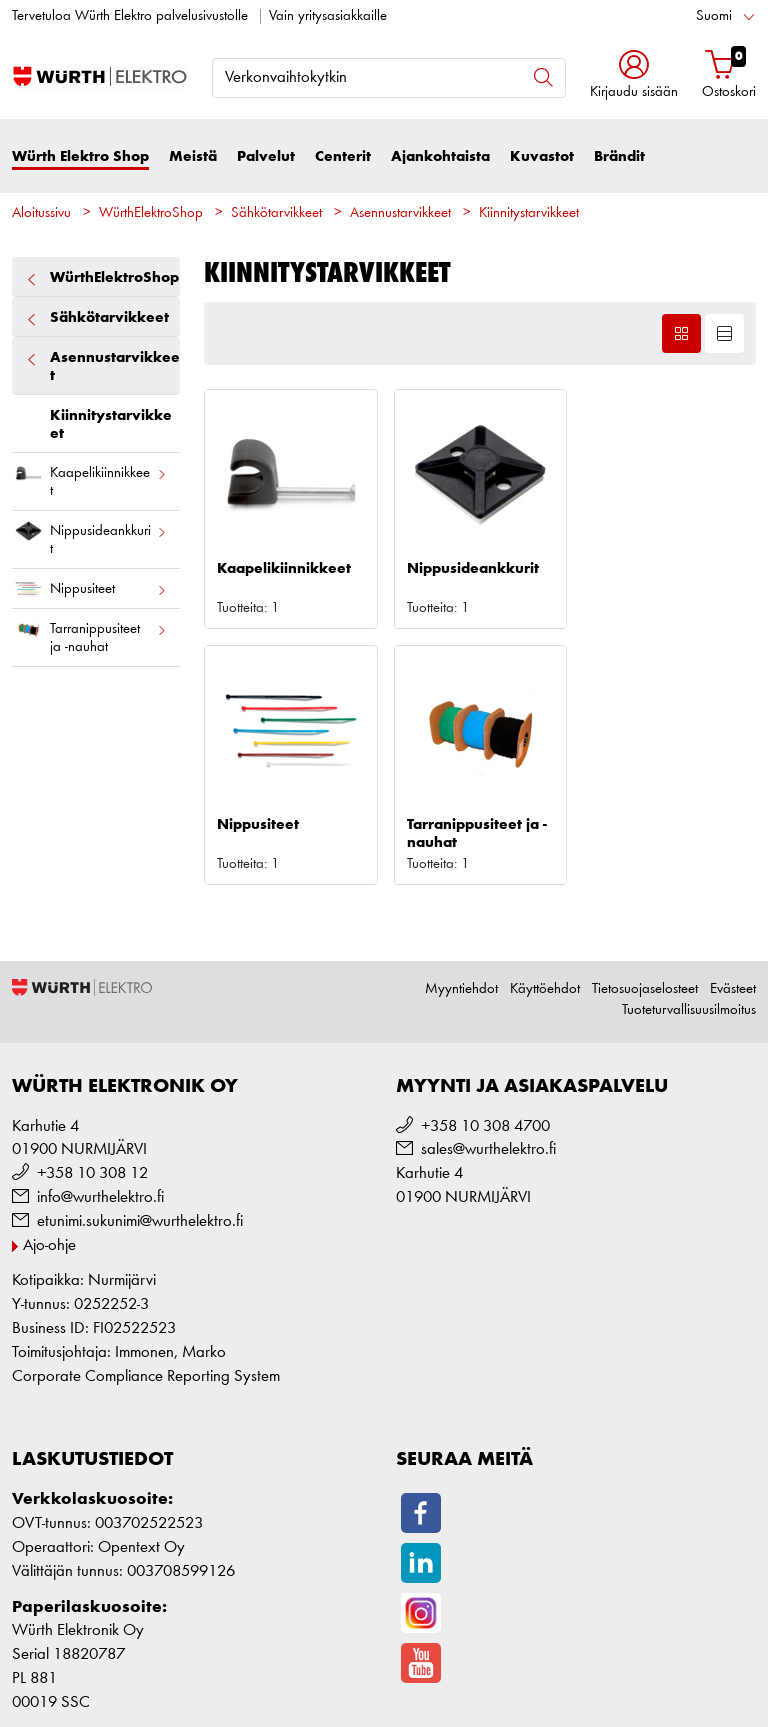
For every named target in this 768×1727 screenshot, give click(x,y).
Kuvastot (542, 156)
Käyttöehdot (545, 989)
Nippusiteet (90, 589)
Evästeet (733, 989)
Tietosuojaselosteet (645, 989)
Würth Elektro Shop (80, 156)
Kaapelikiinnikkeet (90, 478)
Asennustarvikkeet (400, 213)
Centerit (343, 156)
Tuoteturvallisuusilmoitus (689, 1010)
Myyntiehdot (461, 989)
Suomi (714, 16)
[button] (634, 76)
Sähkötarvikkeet (276, 213)
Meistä (193, 156)
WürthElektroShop (151, 213)
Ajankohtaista (440, 156)
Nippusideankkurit (90, 536)
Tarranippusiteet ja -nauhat (90, 634)
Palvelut (266, 156)
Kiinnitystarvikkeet (529, 213)
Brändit (619, 156)
